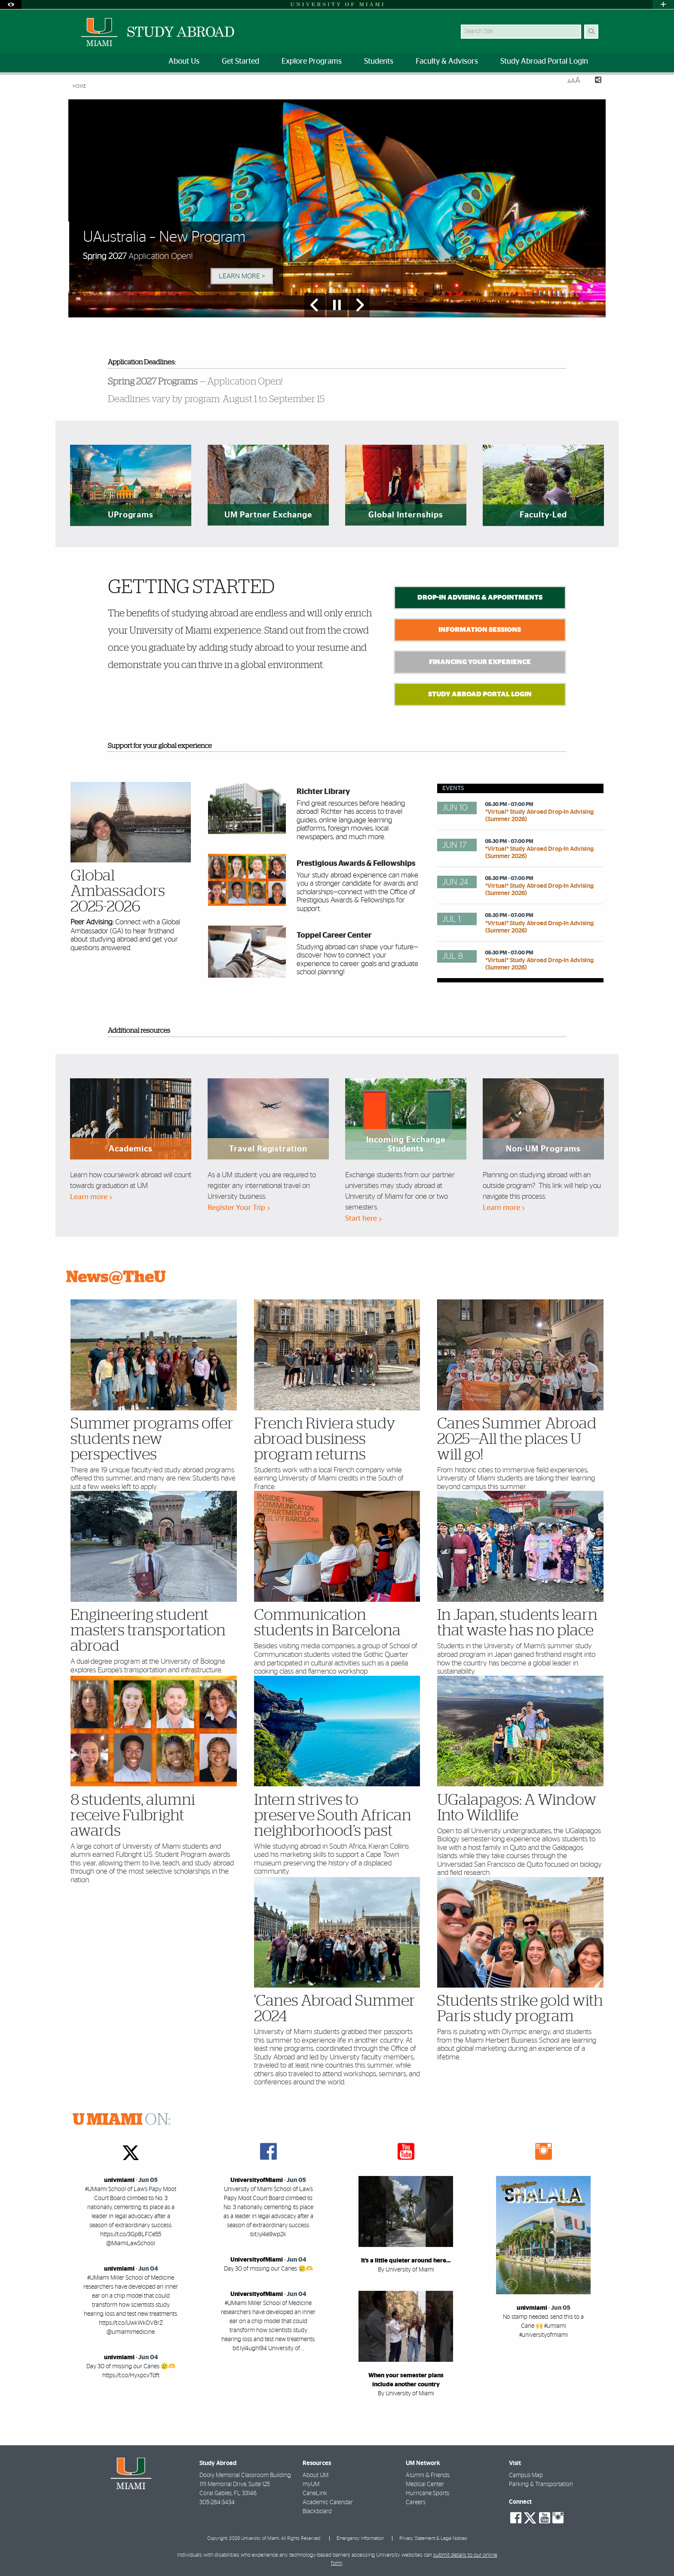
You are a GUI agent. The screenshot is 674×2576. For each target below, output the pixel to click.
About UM (315, 2475)
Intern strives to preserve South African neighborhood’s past (332, 1815)
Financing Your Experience (480, 662)
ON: (122, 2120)
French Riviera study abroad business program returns (324, 1439)
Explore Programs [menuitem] (312, 61)
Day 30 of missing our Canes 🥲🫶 (268, 2269)
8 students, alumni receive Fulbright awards (132, 1815)
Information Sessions (479, 629)
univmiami (119, 2180)
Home (79, 86)
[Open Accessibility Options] (10, 4)
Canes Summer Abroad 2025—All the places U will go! (517, 1439)
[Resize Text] (573, 81)
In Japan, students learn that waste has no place (517, 1622)
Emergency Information (360, 2538)
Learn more (91, 1196)
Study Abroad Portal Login (480, 694)
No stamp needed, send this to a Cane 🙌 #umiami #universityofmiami (543, 2326)
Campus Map (526, 2475)
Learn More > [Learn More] (242, 276)
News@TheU (116, 1277)
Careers (416, 2502)
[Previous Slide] (314, 305)
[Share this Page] (594, 81)
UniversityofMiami (256, 2180)
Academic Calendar (328, 2502)
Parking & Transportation (541, 2484)
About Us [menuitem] (183, 61)
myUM (311, 2484)
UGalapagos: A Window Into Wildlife (517, 1807)
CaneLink (315, 2493)
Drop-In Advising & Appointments (479, 597)
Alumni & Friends (428, 2475)
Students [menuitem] (378, 61)
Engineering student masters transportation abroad (148, 1630)
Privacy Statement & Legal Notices (433, 2538)
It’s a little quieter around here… (405, 2261)
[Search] (591, 32)
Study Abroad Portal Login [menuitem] (544, 61)
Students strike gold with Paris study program (520, 2008)
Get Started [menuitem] (240, 61)
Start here (363, 1218)
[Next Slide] (359, 305)
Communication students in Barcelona (327, 1622)
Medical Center (425, 2484)
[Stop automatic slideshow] (337, 305)
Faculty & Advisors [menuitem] (447, 61)
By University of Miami (406, 2270)
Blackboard (317, 2511)
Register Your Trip (239, 1207)
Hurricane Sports (427, 2493)
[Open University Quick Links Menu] (663, 4)
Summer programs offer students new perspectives (151, 1439)
